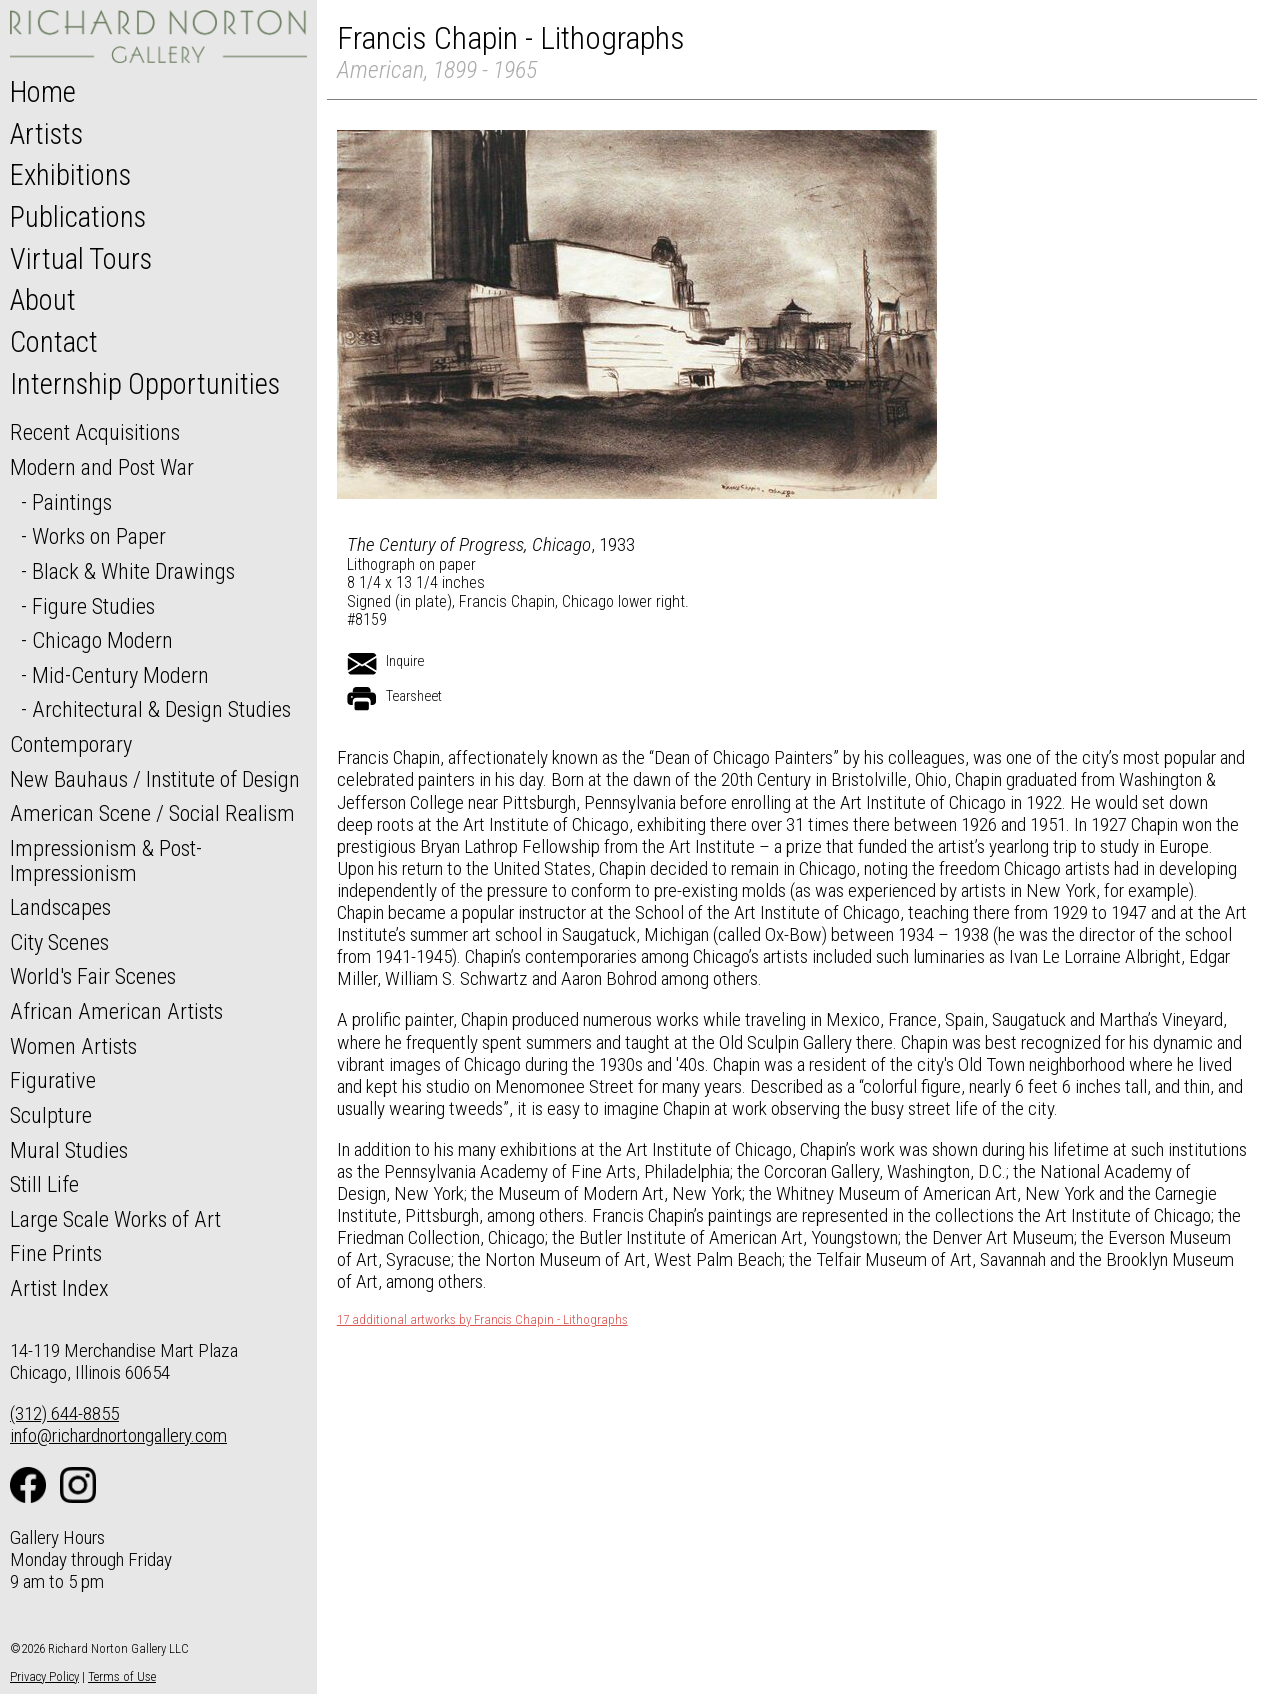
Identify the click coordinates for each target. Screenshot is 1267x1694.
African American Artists (116, 1011)
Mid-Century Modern (120, 675)
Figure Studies (93, 606)
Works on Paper (99, 536)
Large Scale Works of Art (115, 1219)
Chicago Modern (102, 640)
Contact (54, 342)
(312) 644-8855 (64, 1413)
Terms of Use (122, 1676)
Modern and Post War (102, 467)
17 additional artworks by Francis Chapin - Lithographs (482, 1320)
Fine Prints (56, 1253)
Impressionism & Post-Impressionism (106, 860)
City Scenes (59, 942)
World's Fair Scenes (93, 976)
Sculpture (51, 1115)
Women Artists (73, 1046)
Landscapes (60, 907)
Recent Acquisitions (95, 432)
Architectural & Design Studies (161, 709)
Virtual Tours (81, 259)
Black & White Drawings (133, 571)
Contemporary (71, 744)
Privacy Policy (44, 1676)
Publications (78, 217)
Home (43, 92)
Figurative (53, 1080)
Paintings (72, 502)
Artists (46, 134)
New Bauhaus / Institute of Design (155, 779)
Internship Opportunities (145, 384)
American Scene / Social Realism (152, 813)
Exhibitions (70, 175)
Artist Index (59, 1288)
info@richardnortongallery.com (118, 1435)
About (43, 300)
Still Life (44, 1184)
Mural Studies (69, 1150)
